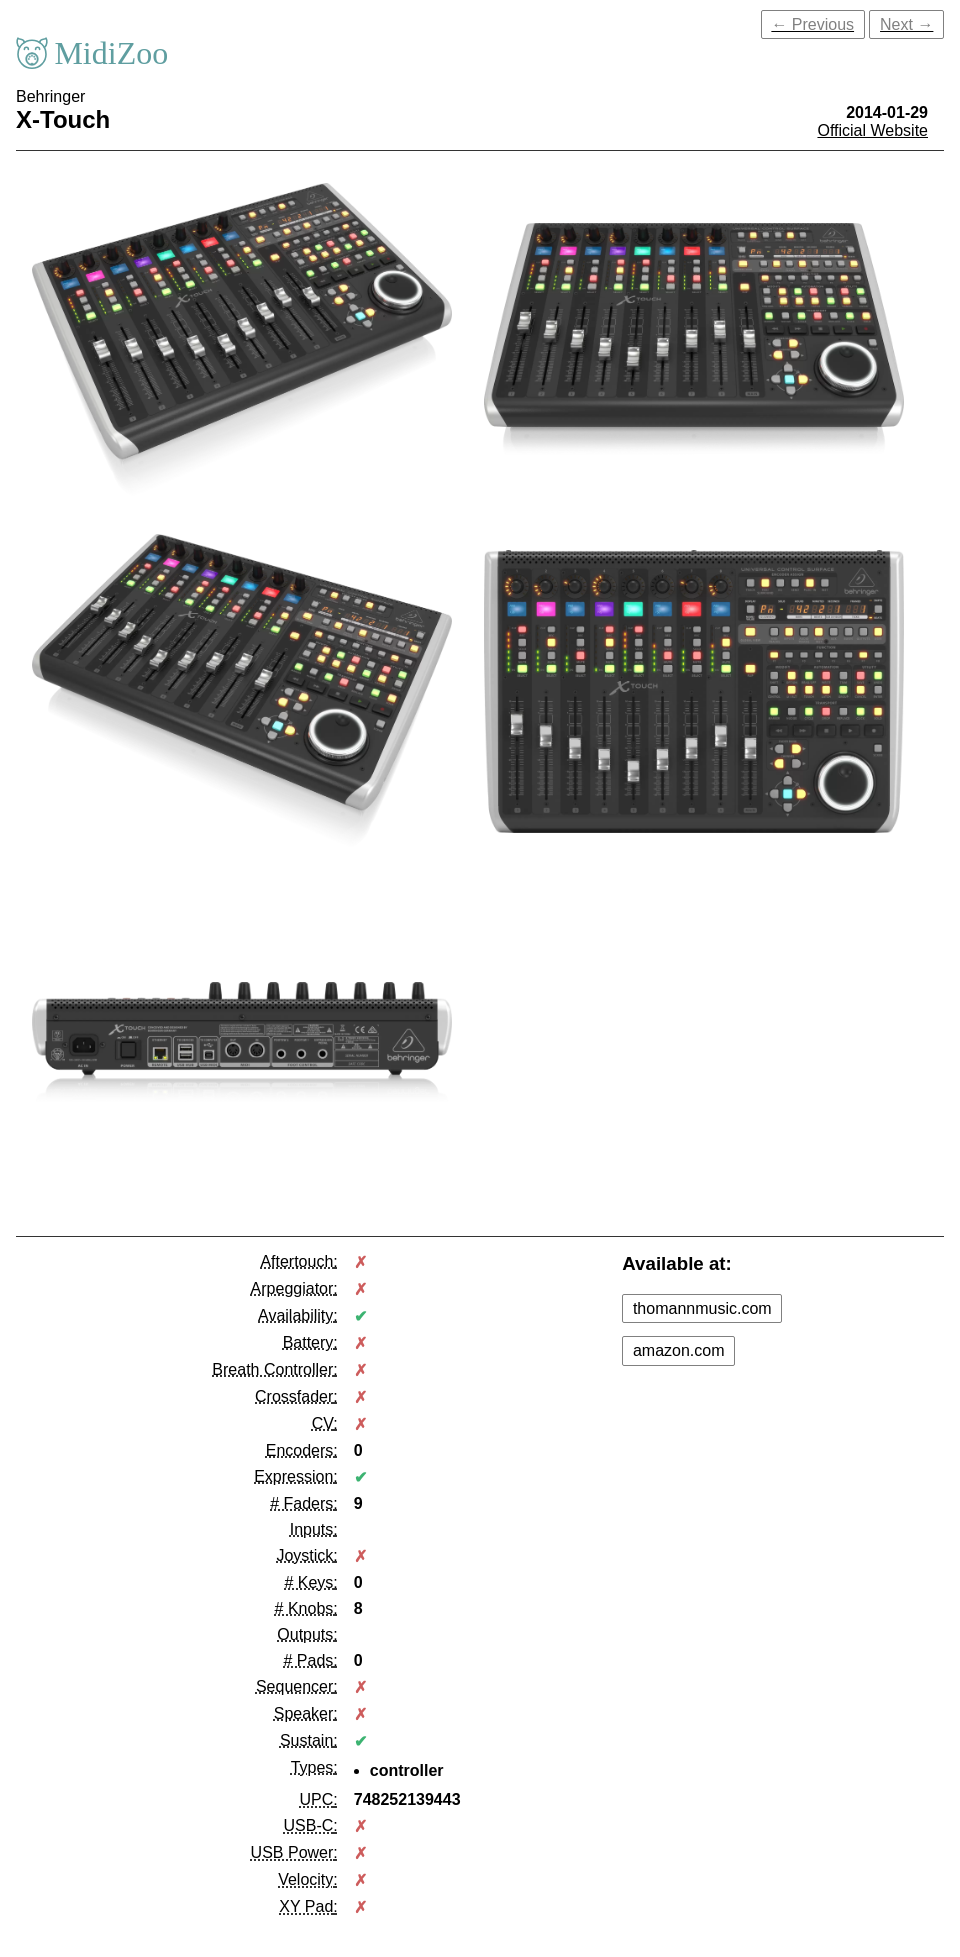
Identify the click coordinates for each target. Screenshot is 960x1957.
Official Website (872, 130)
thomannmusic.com (702, 1308)
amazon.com (679, 1350)
